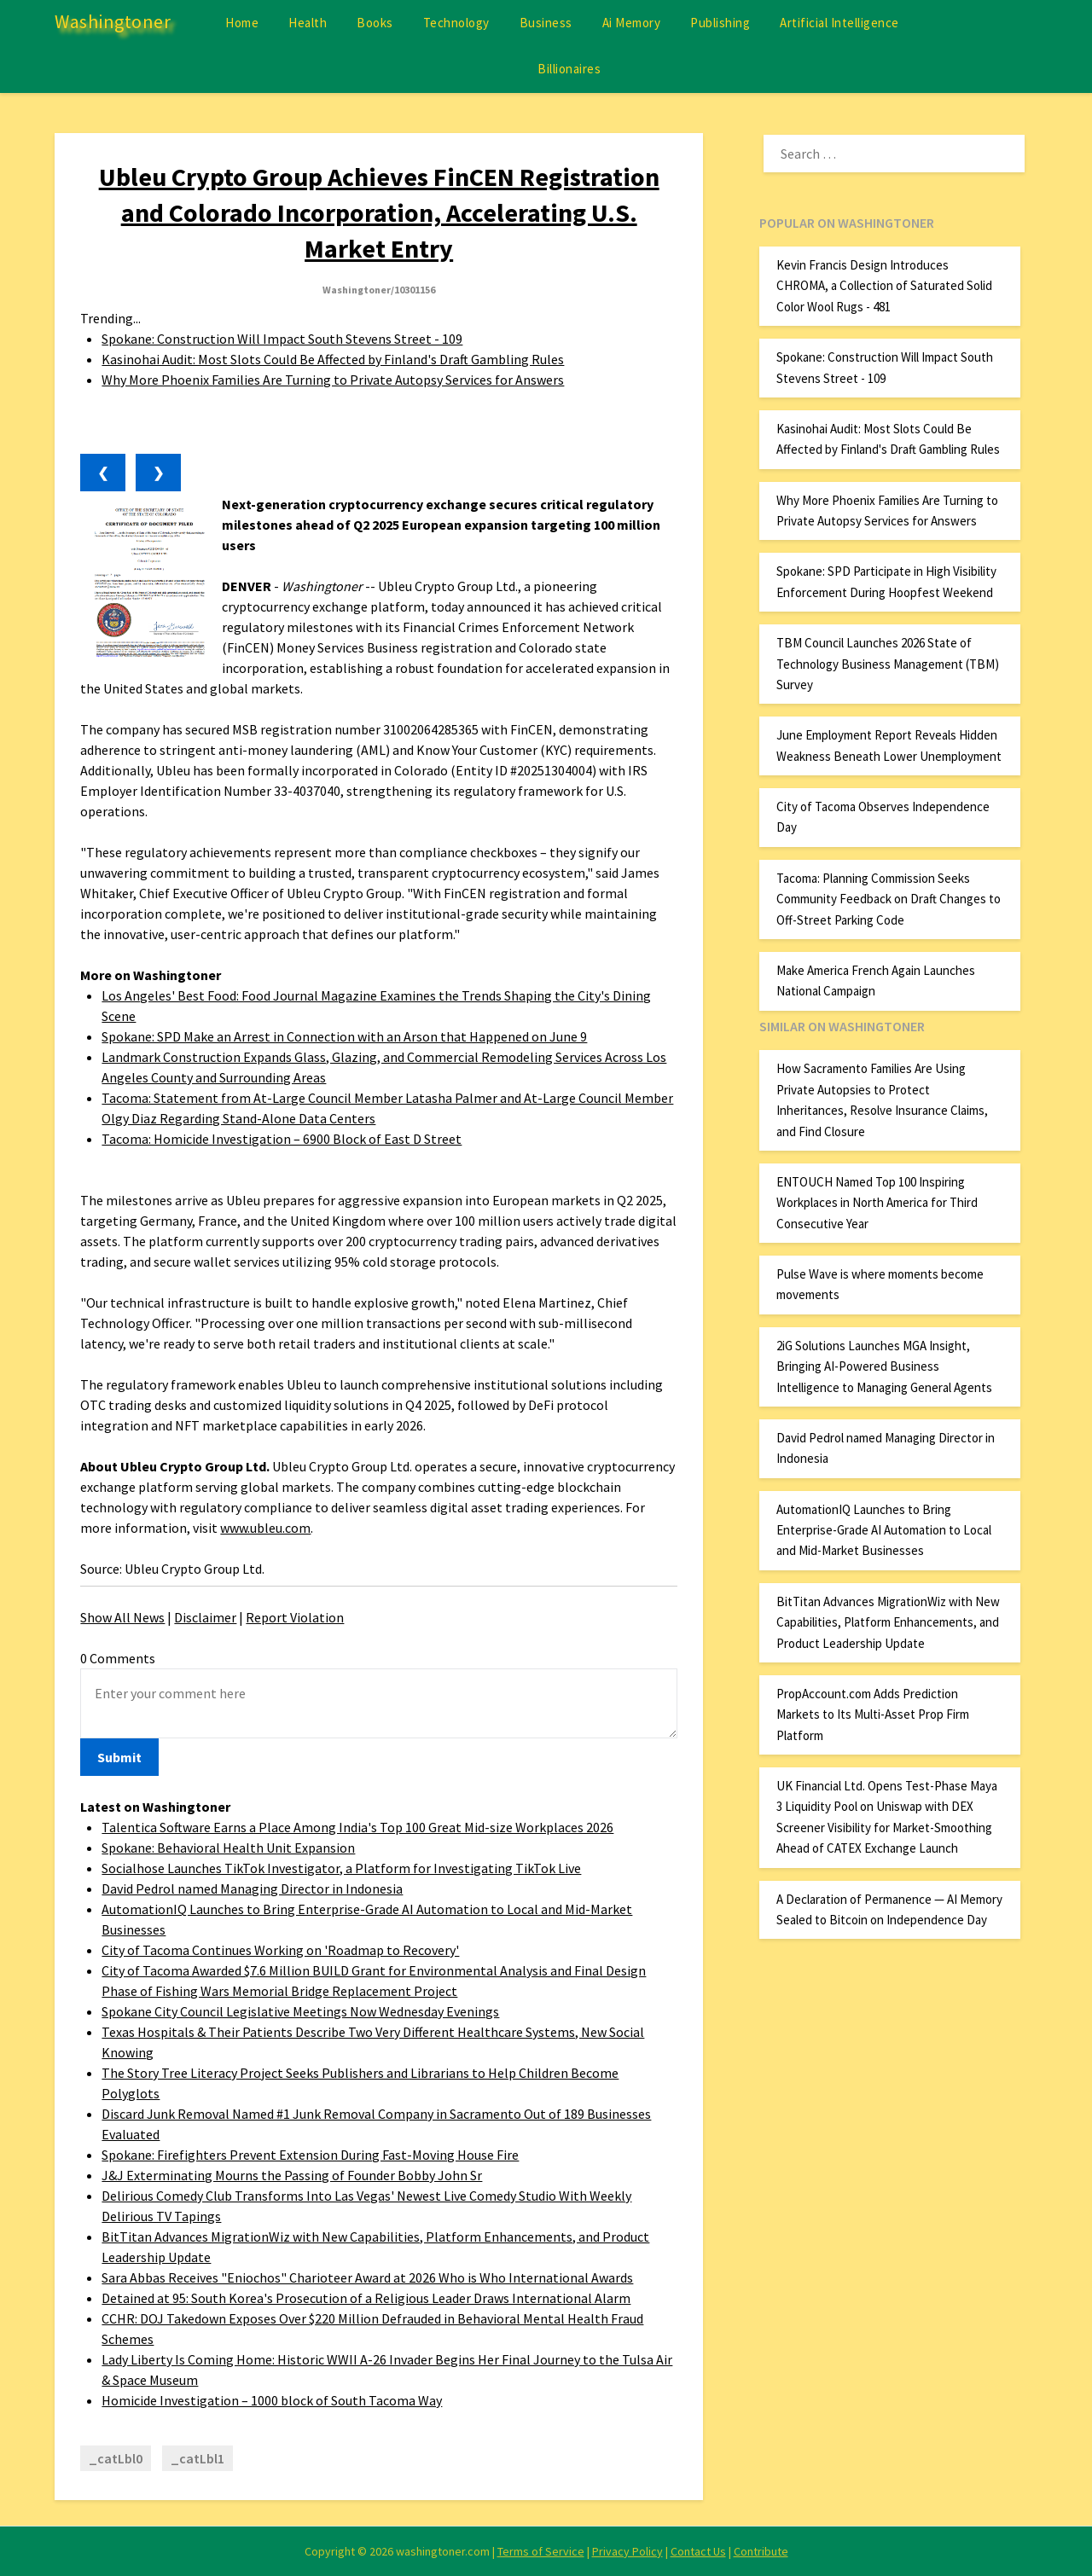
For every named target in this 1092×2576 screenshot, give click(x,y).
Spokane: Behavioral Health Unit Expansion (228, 1847)
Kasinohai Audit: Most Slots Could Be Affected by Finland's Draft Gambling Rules (333, 359)
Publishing (720, 23)
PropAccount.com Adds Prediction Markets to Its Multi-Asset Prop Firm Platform (872, 1714)
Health (307, 23)
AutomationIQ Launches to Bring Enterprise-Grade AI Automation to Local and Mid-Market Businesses (883, 1530)
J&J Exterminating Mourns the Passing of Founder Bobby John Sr (292, 2175)
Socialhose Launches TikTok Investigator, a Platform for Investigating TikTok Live (341, 1868)
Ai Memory (631, 23)
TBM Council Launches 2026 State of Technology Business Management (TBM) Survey (887, 664)
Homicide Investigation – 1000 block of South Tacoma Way (272, 2400)
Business (546, 23)
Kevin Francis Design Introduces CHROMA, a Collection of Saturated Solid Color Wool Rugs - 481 (884, 286)
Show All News (122, 1617)
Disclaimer (205, 1617)
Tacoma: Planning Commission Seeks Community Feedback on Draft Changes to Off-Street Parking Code (888, 899)
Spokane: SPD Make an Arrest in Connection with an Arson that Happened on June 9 (344, 1036)
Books (375, 23)
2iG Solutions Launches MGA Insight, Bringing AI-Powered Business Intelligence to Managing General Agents (884, 1366)
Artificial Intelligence (839, 23)
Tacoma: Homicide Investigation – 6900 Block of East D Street (282, 1138)
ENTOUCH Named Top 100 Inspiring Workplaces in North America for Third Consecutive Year (877, 1203)
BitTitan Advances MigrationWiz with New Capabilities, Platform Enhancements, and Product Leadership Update (888, 1622)
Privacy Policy (627, 2551)
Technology (456, 23)
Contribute (761, 2551)
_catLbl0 (115, 2458)
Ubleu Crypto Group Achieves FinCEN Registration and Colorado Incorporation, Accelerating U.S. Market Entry (379, 212)
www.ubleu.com (265, 1527)
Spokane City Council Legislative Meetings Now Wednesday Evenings (300, 2011)
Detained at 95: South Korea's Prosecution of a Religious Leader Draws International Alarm (366, 2297)
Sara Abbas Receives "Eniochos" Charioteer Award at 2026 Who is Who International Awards (367, 2277)
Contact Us (698, 2551)
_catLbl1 (197, 2458)
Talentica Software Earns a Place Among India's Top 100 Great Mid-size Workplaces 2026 (357, 1827)
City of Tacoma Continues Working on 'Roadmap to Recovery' (280, 1949)
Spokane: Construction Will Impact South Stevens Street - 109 (282, 338)
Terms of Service (540, 2551)
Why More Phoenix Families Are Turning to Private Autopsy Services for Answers (333, 379)
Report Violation (295, 1617)
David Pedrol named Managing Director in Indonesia (252, 1888)
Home (241, 23)
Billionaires (569, 69)
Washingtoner (113, 21)
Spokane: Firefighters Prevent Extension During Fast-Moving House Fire (310, 2154)
